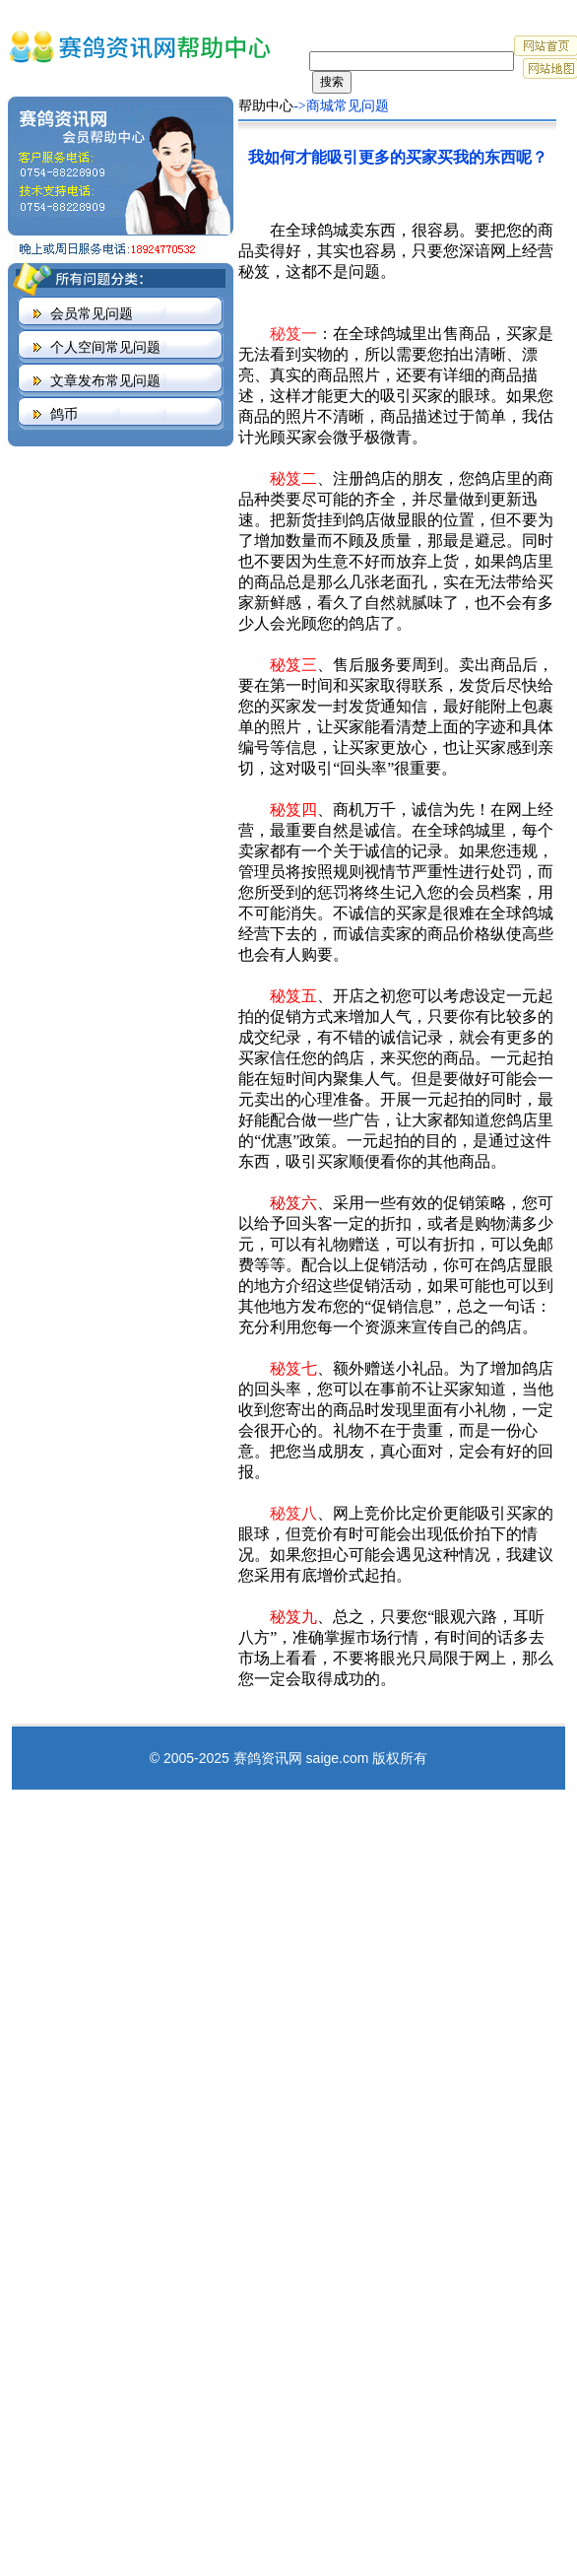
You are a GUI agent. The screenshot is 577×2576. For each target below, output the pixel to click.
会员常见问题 (91, 313)
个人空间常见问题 (105, 347)
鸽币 (64, 414)
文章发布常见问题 (105, 380)
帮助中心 (265, 106)
